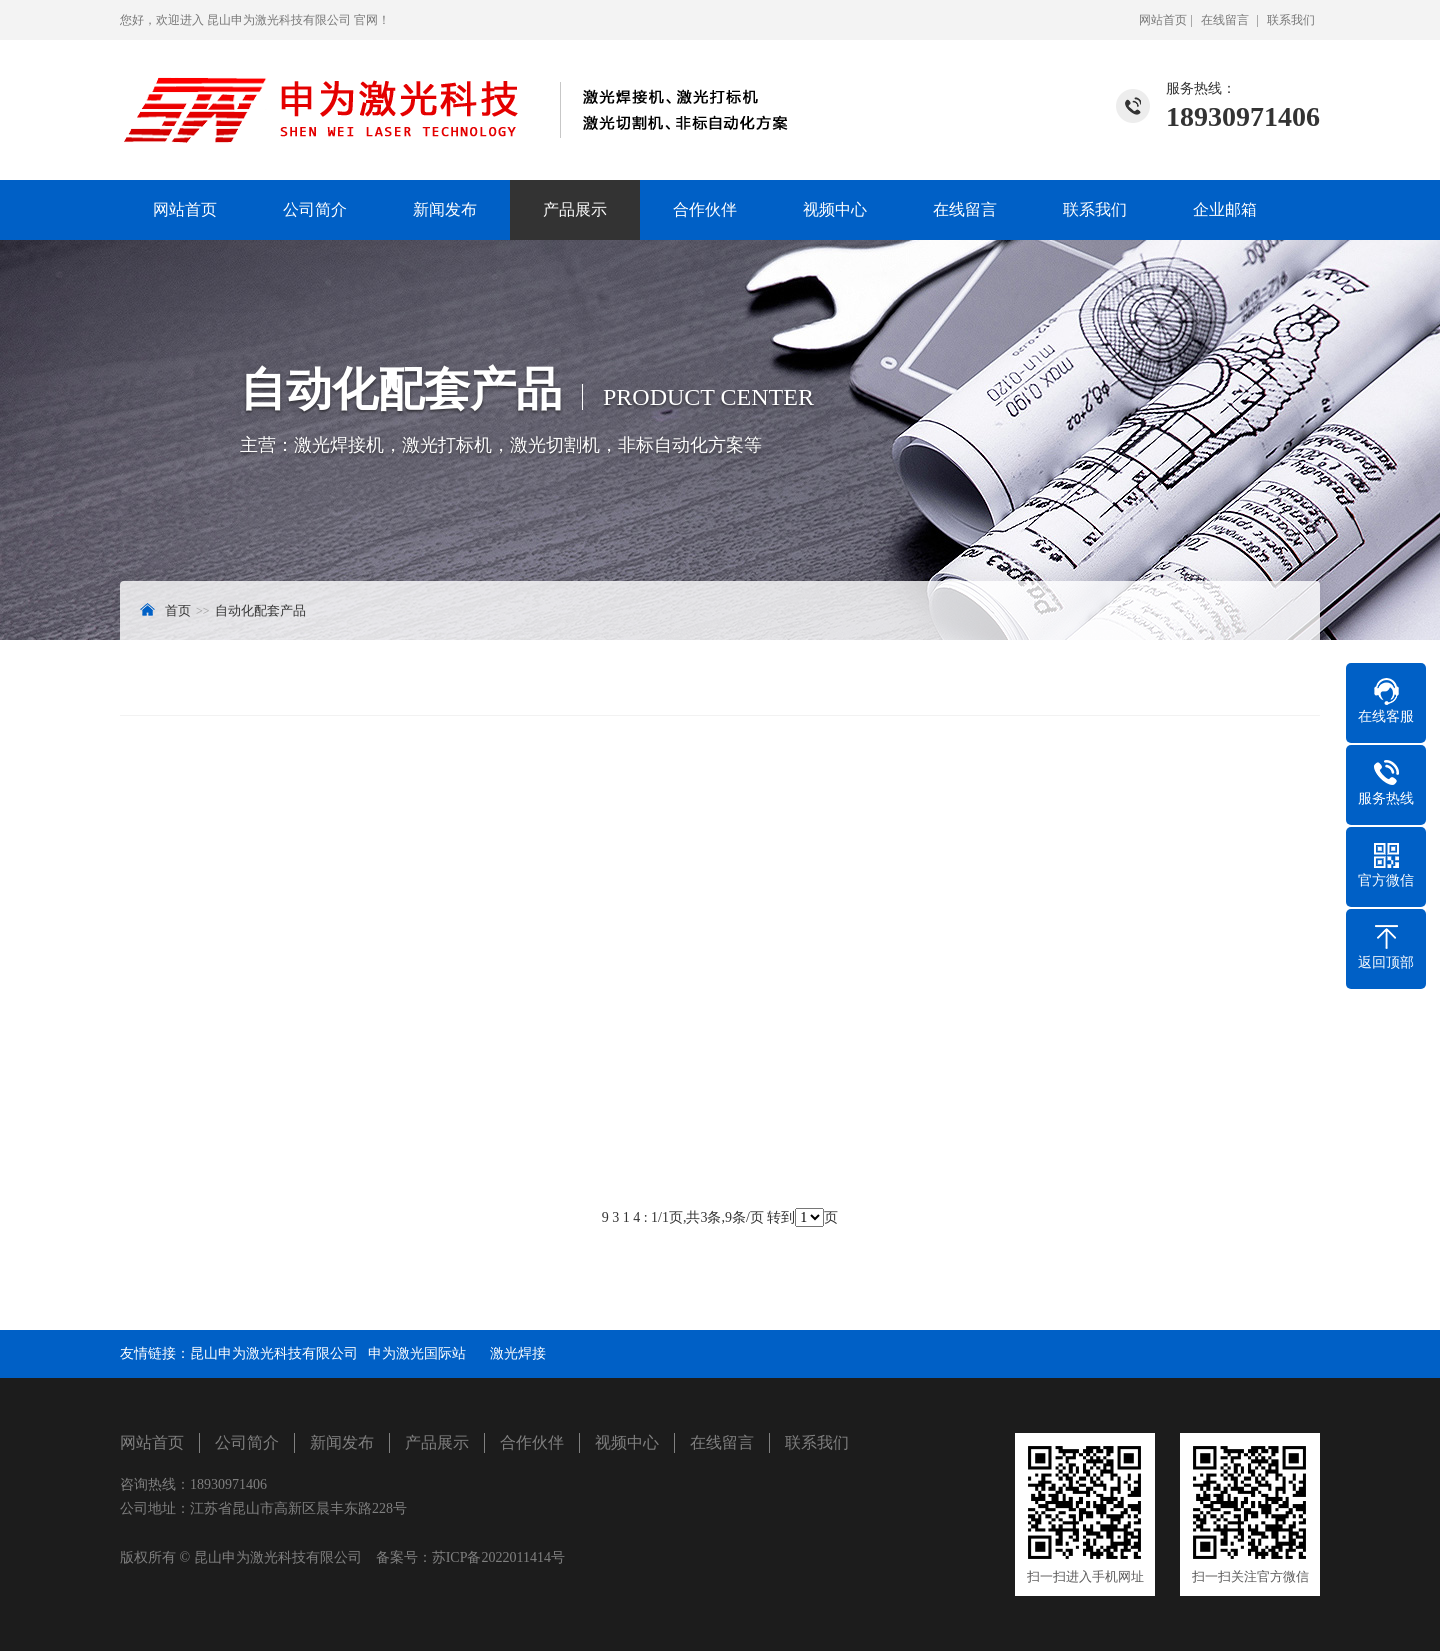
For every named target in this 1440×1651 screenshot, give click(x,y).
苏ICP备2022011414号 (498, 1557)
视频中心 (835, 209)
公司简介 (315, 209)
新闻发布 (445, 209)
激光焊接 (518, 1353)
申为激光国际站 (424, 1353)
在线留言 (1225, 20)
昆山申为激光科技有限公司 (274, 1353)
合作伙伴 (705, 209)
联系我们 (1291, 20)
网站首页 (1163, 20)
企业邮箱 (1225, 209)
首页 (178, 610)
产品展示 (575, 209)
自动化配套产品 (260, 610)
